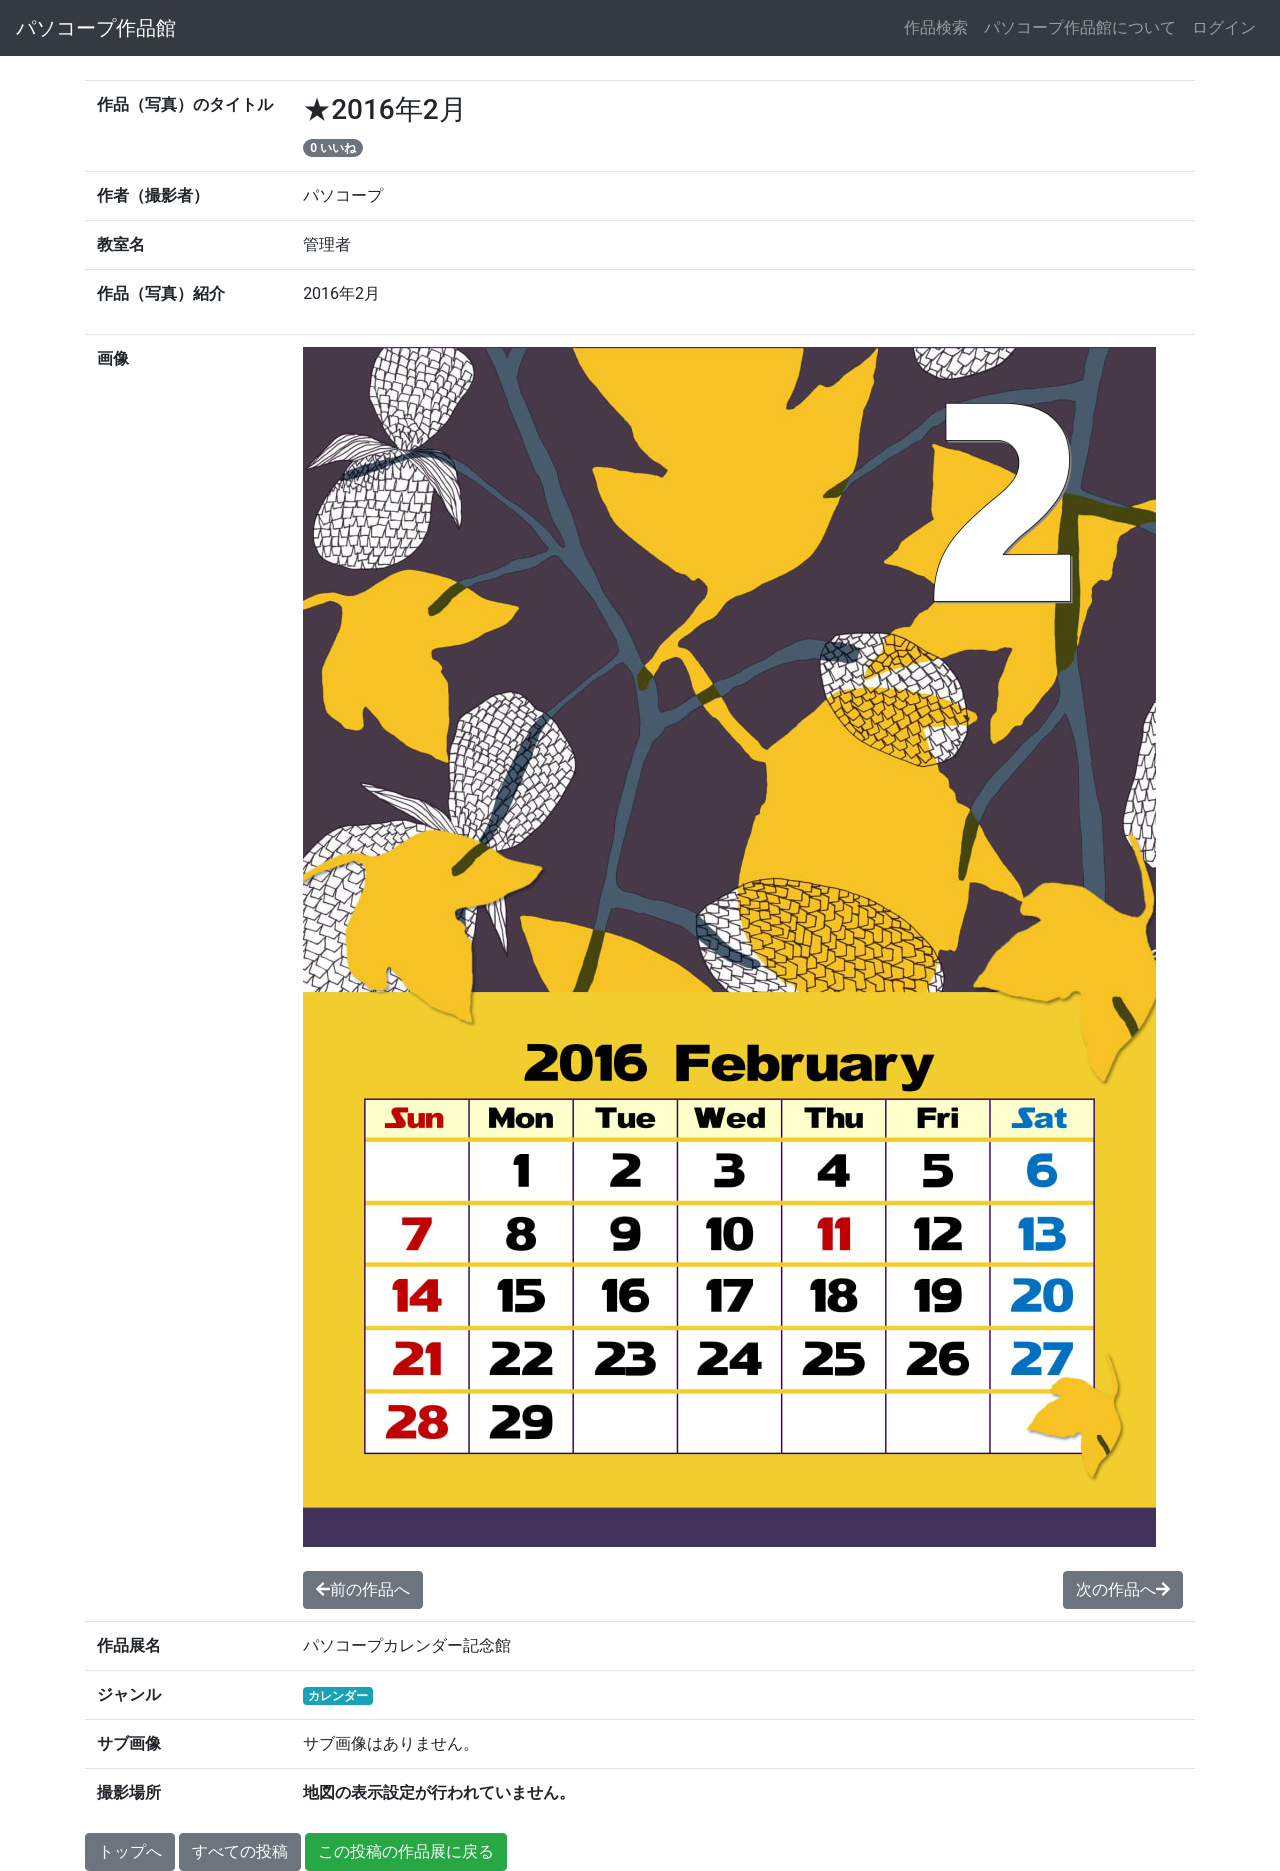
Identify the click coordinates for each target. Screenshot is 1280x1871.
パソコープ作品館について (1080, 27)
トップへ (130, 1851)
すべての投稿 (240, 1851)
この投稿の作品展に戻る (406, 1851)
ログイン (1224, 27)
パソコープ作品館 (96, 28)
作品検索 (936, 27)
